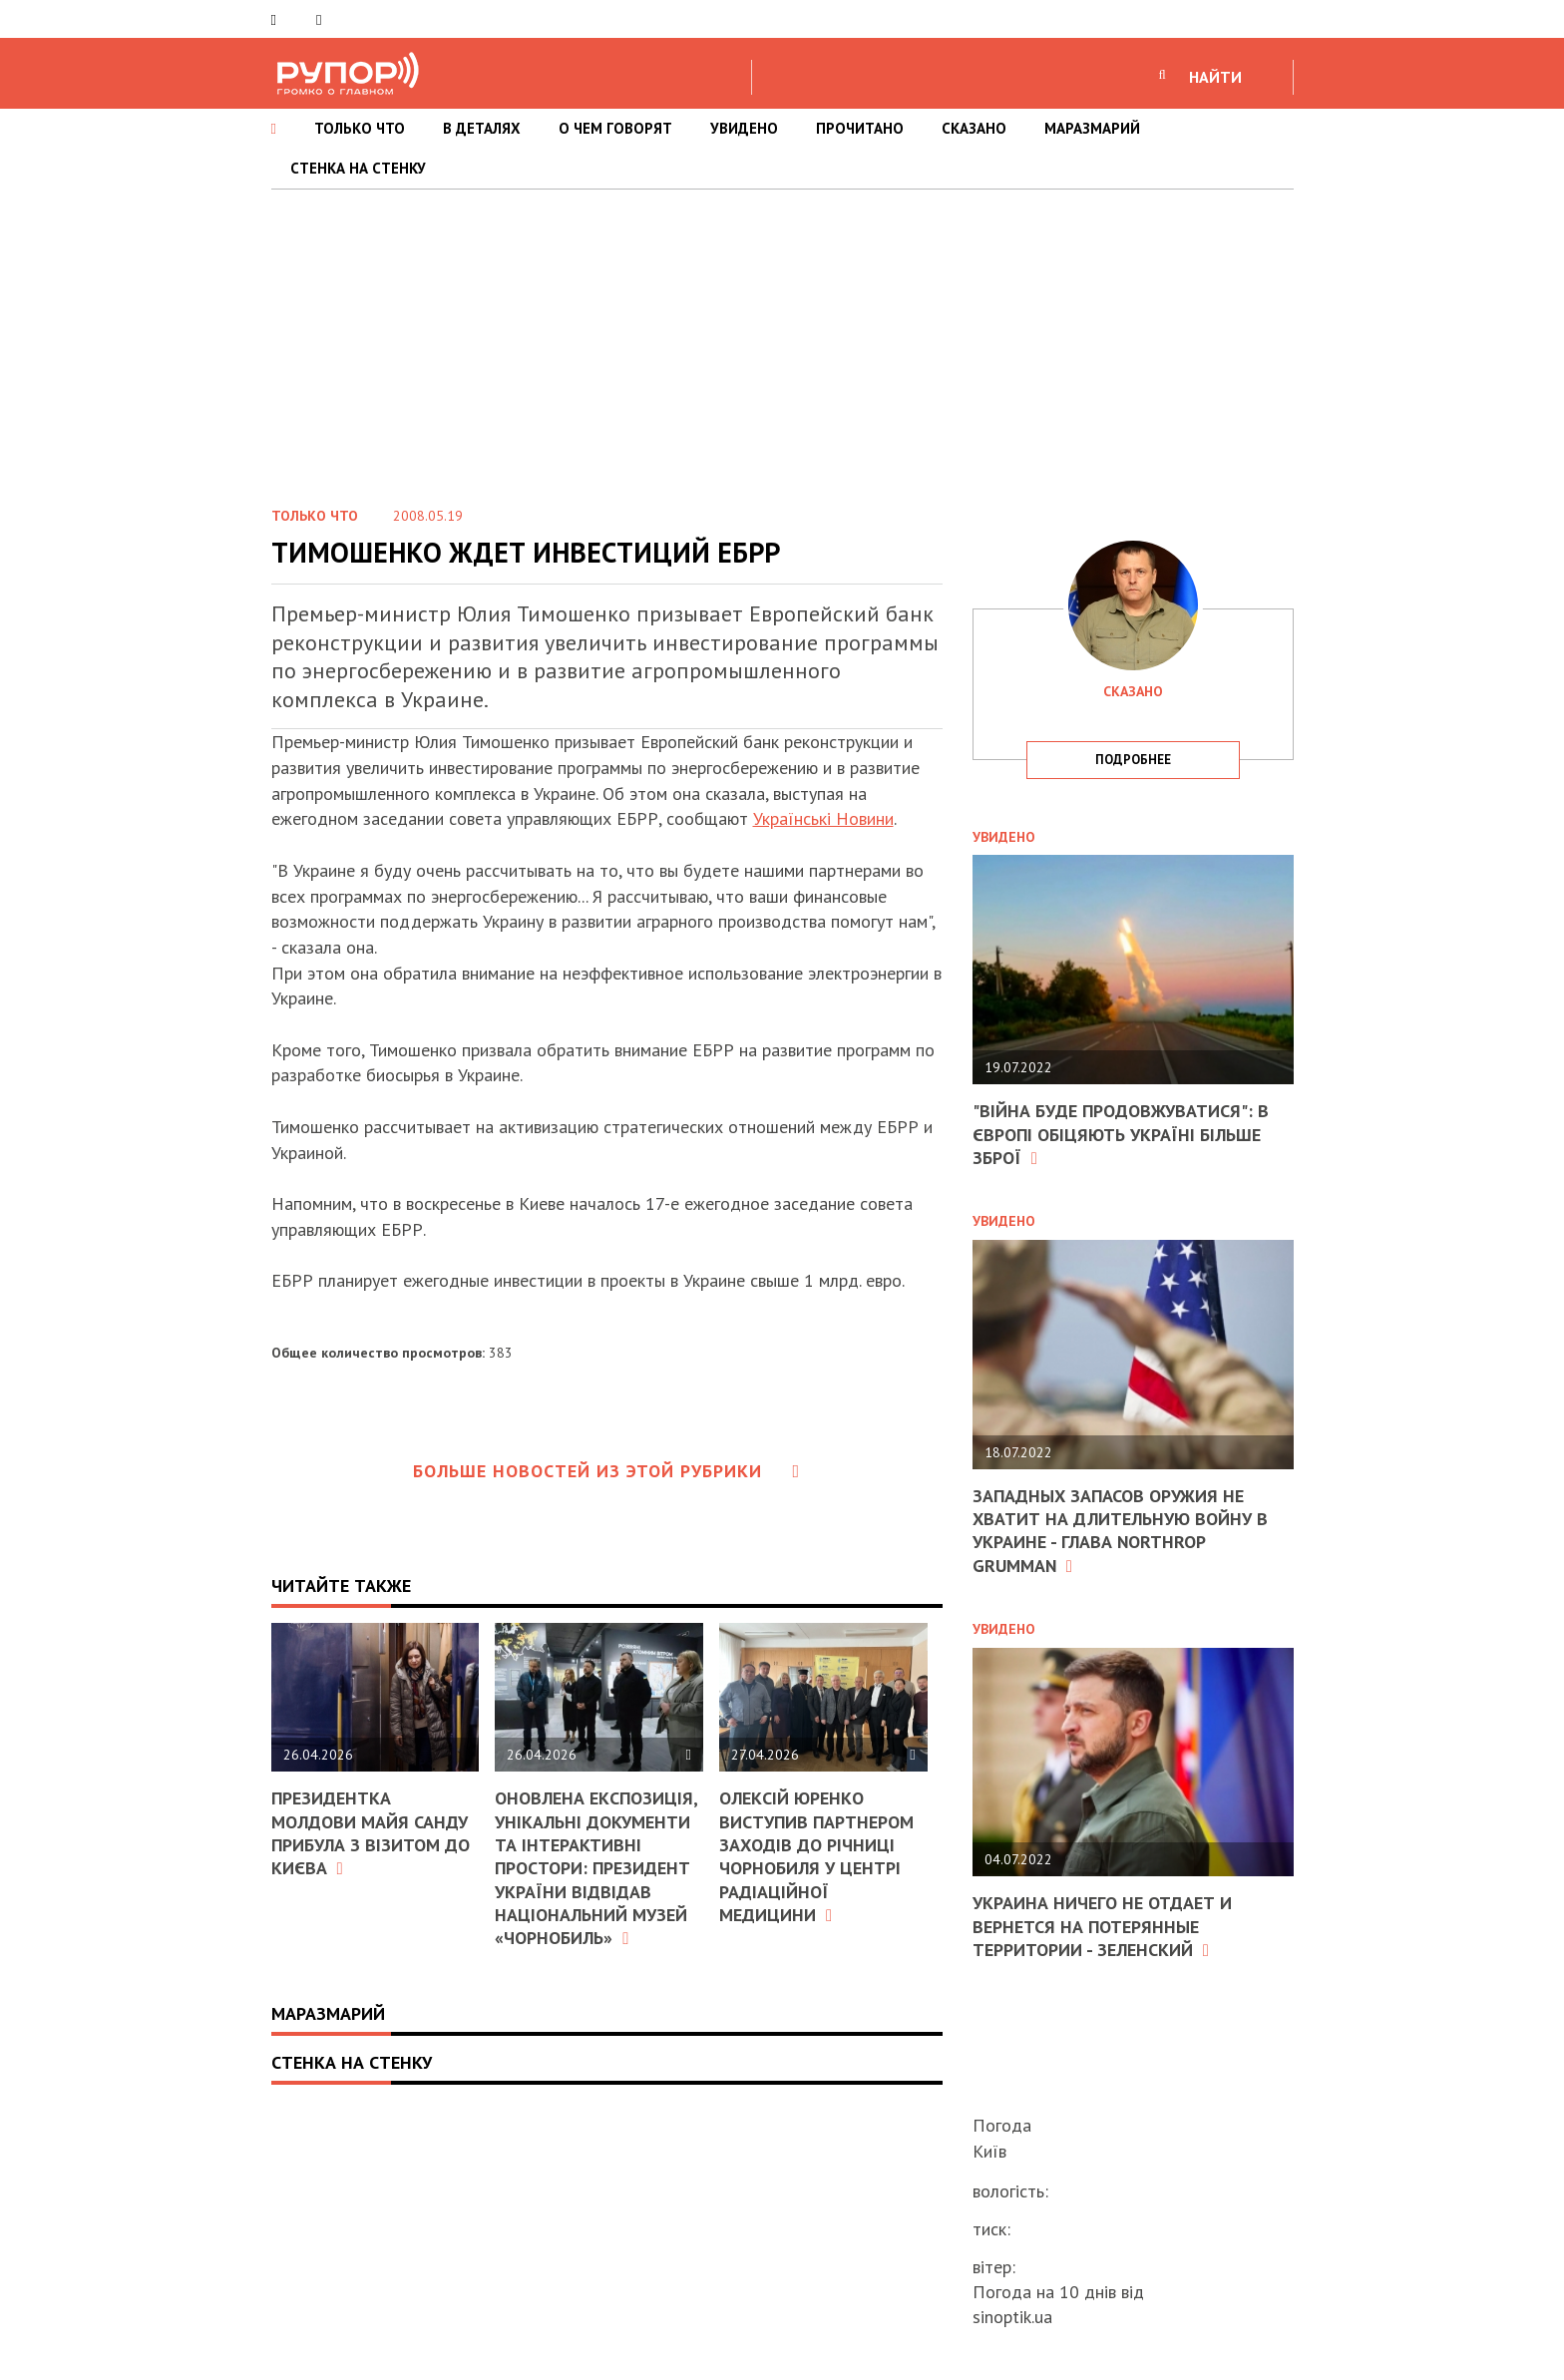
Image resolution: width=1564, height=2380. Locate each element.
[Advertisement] (782, 339)
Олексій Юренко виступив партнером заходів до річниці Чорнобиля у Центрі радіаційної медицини (816, 1856)
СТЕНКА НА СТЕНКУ (358, 168)
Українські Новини (823, 818)
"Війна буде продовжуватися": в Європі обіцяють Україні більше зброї (1121, 1134)
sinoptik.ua (1012, 2316)
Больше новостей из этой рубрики (606, 1470)
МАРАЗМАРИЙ (1092, 128)
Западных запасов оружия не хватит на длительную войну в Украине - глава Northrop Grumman (1120, 1530)
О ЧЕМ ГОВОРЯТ (615, 128)
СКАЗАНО (974, 128)
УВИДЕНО (744, 128)
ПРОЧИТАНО (860, 128)
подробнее (1133, 759)
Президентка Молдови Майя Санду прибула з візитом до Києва (370, 1832)
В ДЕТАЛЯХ (482, 128)
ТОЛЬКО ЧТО (359, 128)
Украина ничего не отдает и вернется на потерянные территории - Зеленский (1102, 1926)
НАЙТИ (1215, 77)
